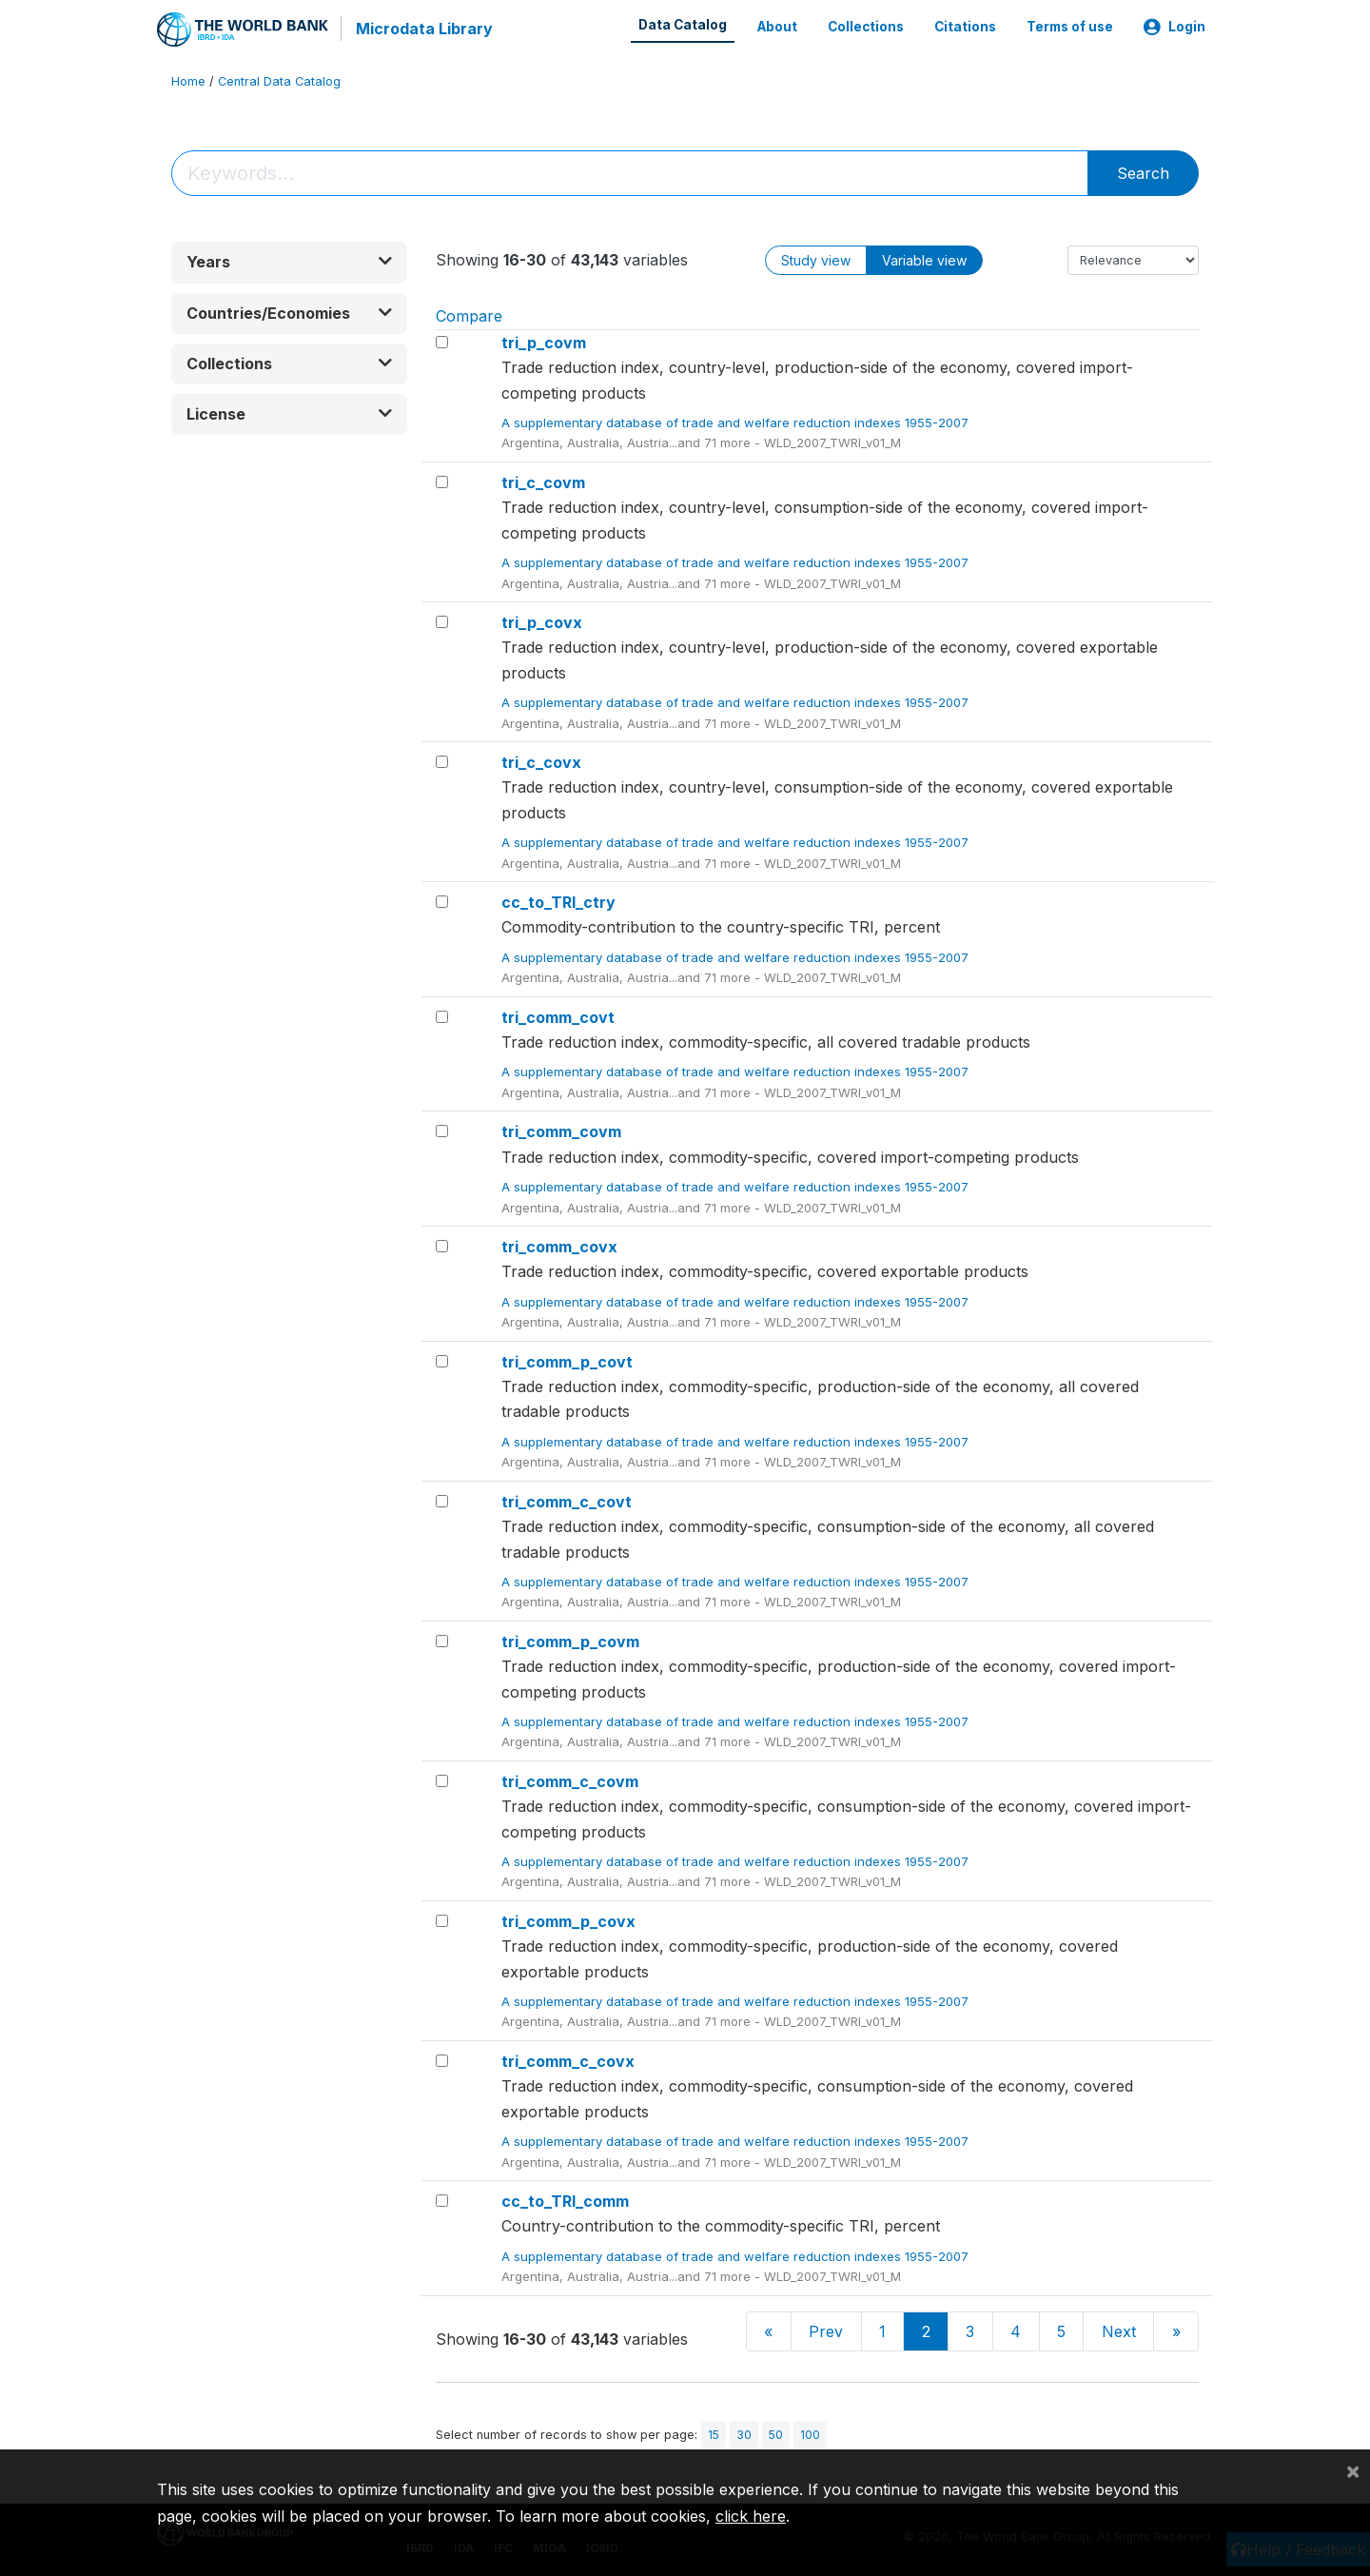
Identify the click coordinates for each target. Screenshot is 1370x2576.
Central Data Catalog (279, 80)
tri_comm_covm (561, 1130)
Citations (965, 26)
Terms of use (1070, 26)
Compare (469, 314)
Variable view (924, 259)
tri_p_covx (541, 621)
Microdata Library (423, 28)
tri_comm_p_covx (568, 1920)
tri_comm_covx (559, 1245)
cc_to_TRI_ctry (558, 901)
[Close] (1352, 2470)
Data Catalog (682, 24)
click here (750, 2516)
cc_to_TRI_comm (565, 2200)
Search (1143, 172)
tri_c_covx (541, 761)
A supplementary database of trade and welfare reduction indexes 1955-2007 (736, 421)
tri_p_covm (543, 341)
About (777, 26)
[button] (289, 261)
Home (188, 80)
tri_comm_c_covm (569, 1779)
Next (1119, 2330)
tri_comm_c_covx (568, 2060)
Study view (816, 259)
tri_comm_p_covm (570, 1639)
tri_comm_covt (558, 1015)
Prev (826, 2330)
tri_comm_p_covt (567, 1359)
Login (1174, 26)
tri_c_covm (543, 481)
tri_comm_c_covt (566, 1499)
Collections (866, 26)
